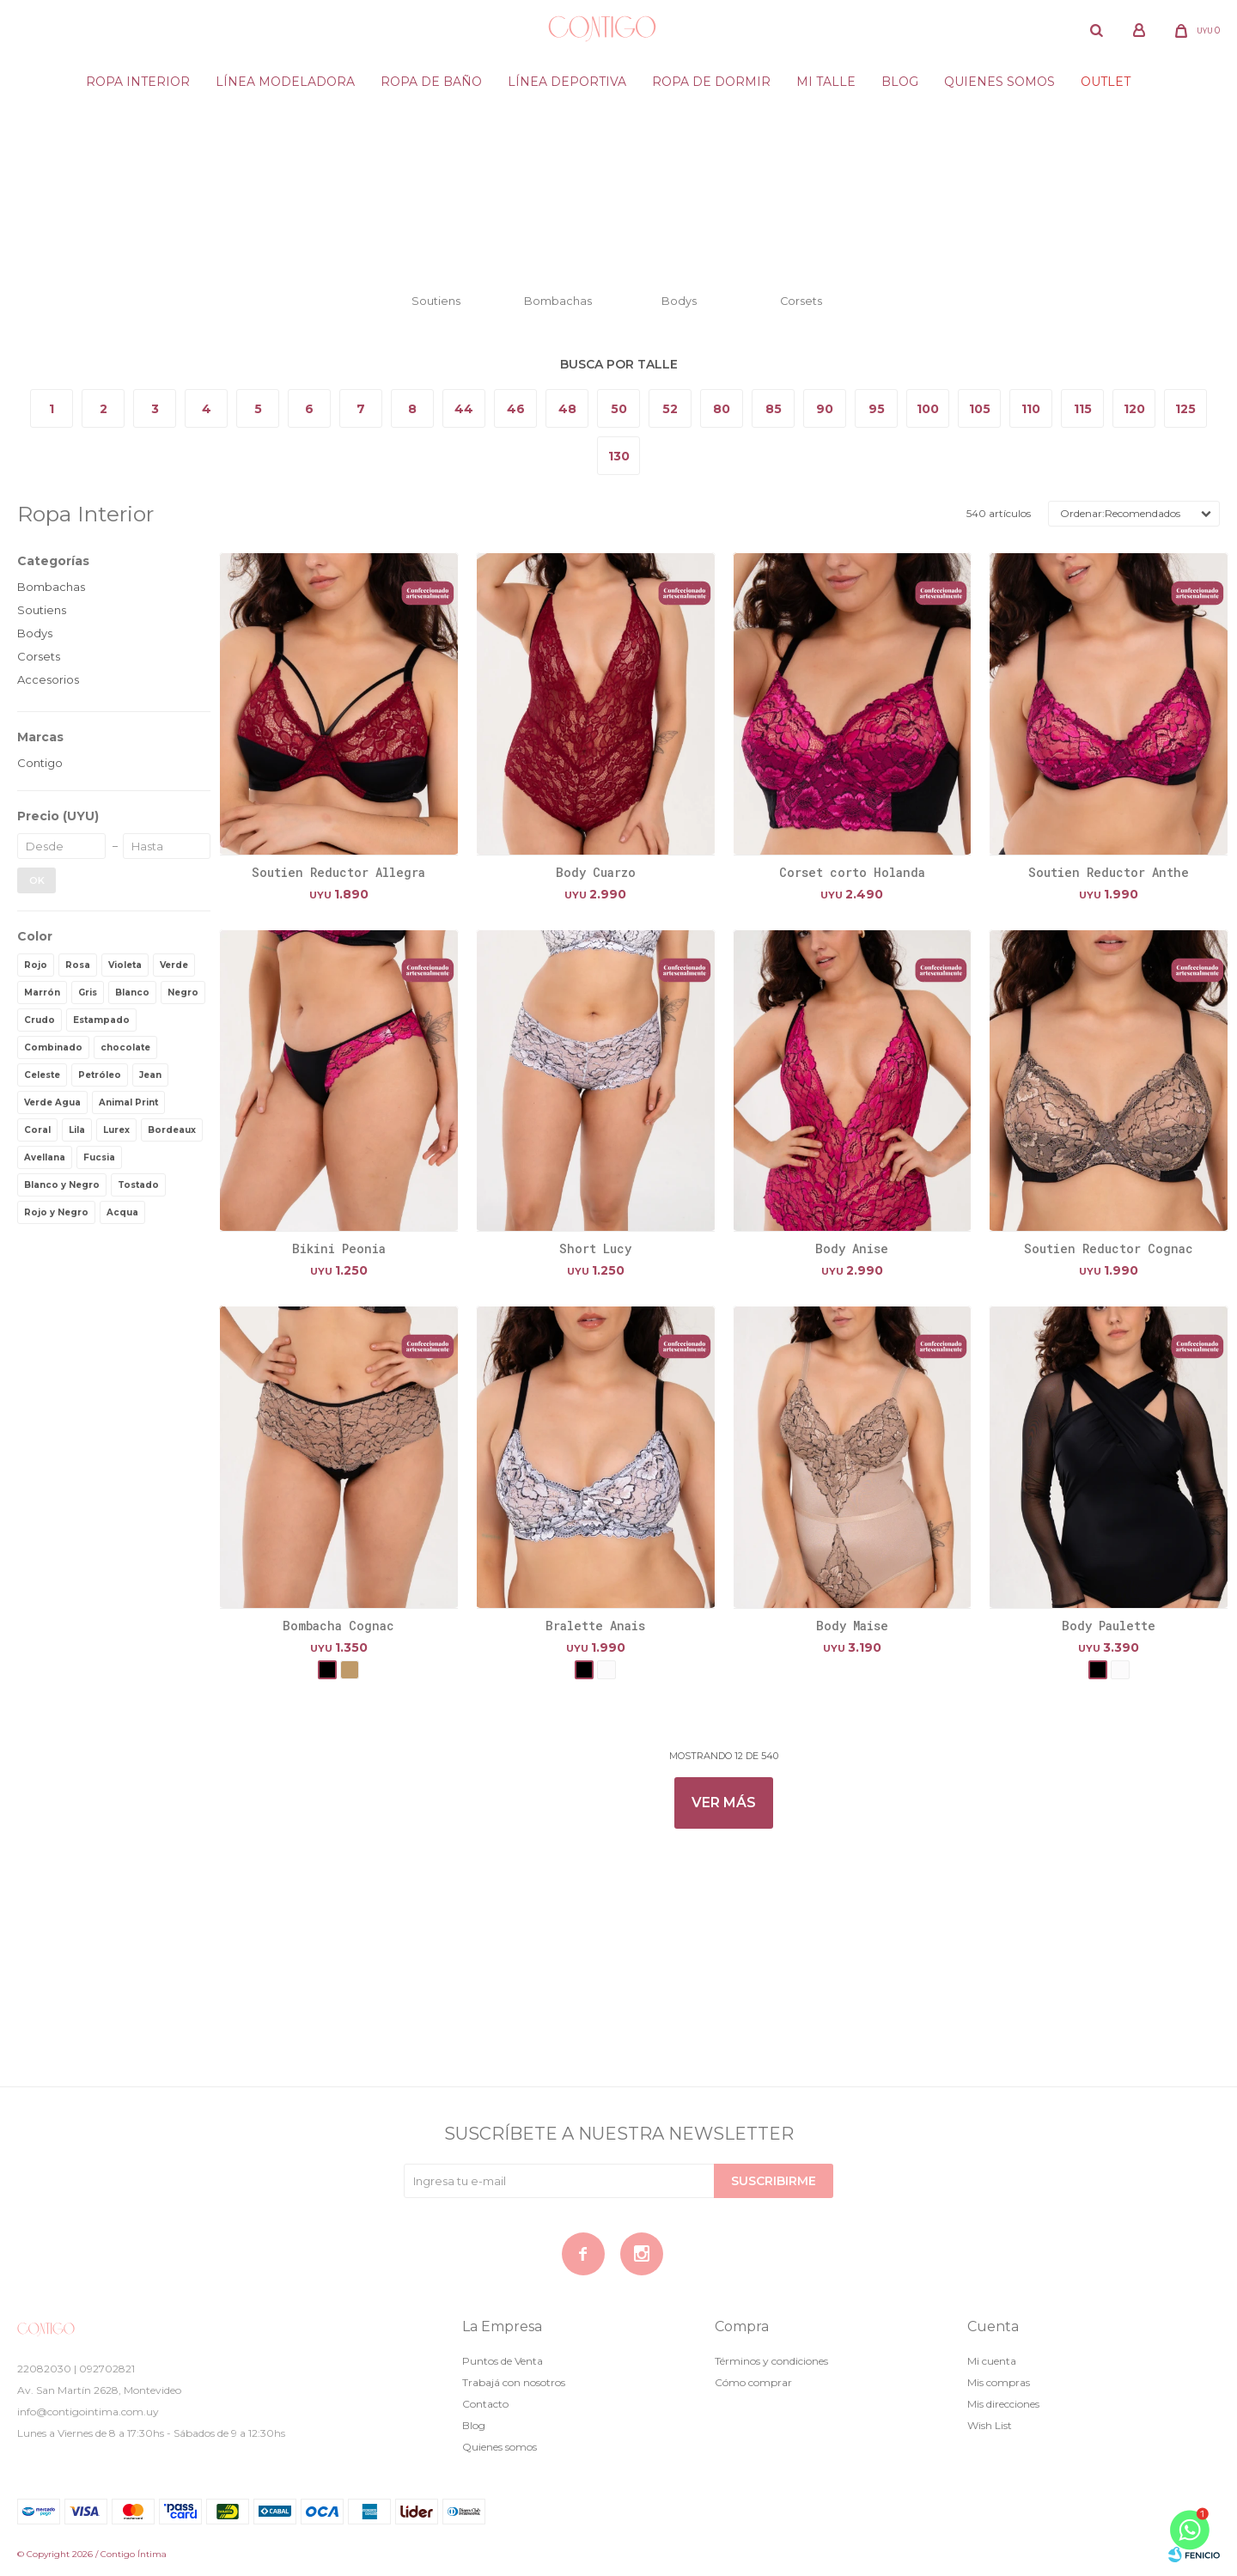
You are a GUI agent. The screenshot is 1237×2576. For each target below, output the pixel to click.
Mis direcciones (1003, 2403)
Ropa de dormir (711, 81)
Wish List (989, 2425)
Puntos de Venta (502, 2360)
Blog (899, 81)
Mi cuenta (991, 2360)
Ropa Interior (138, 81)
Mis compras (998, 2382)
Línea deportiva (567, 81)
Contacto (485, 2403)
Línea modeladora (285, 81)
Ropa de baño (431, 81)
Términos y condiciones (771, 2360)
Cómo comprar (753, 2382)
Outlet (1105, 81)
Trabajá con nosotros (513, 2382)
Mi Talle (826, 81)
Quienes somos (999, 81)
